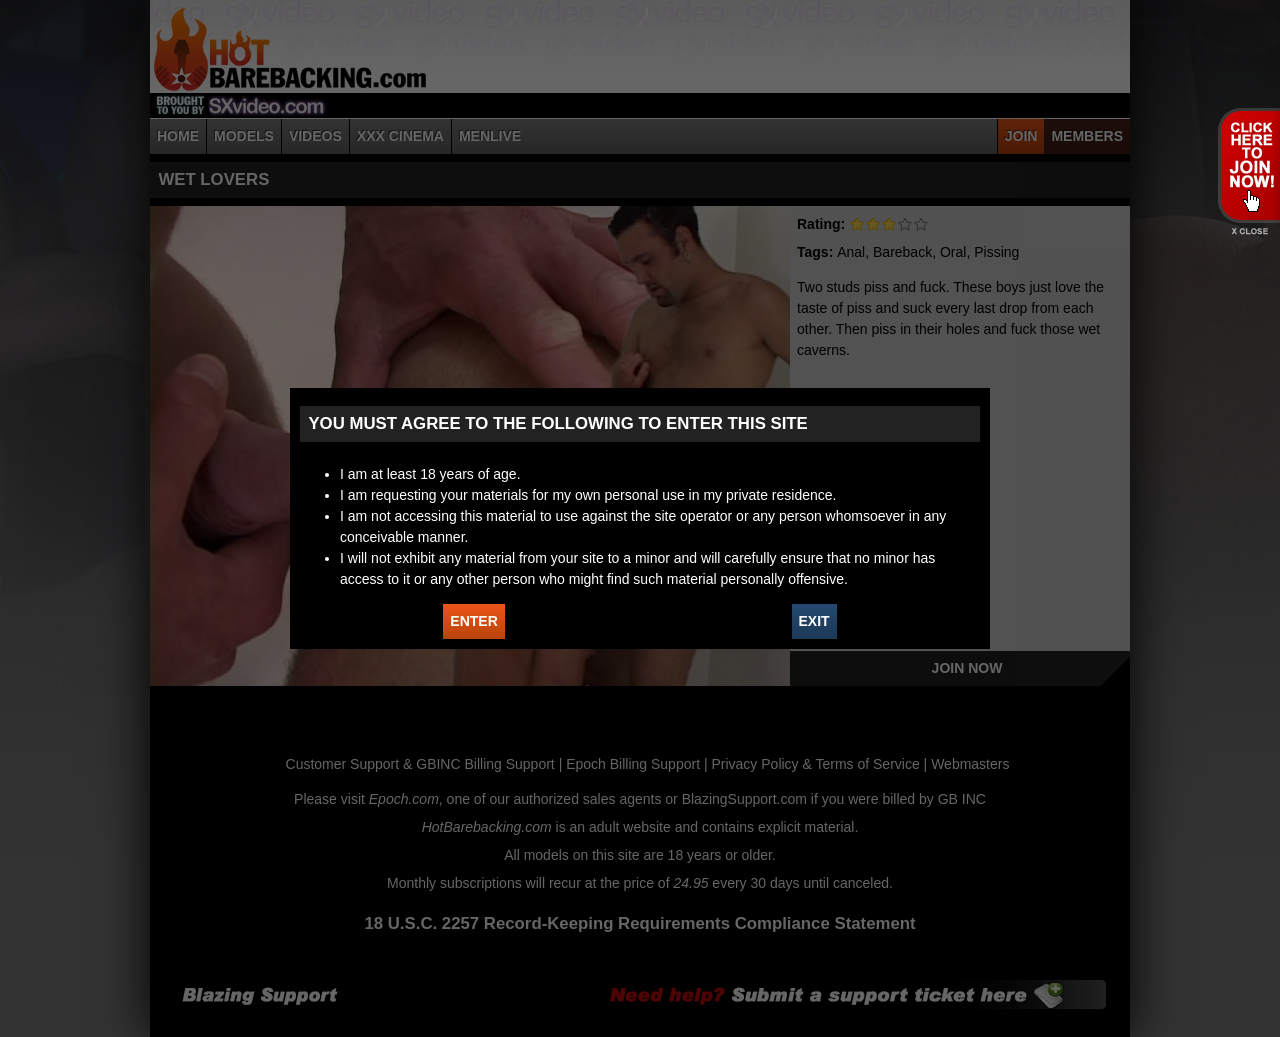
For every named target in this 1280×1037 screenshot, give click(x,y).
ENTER (473, 621)
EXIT (814, 621)
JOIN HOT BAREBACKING (1248, 165)
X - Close (1248, 231)
